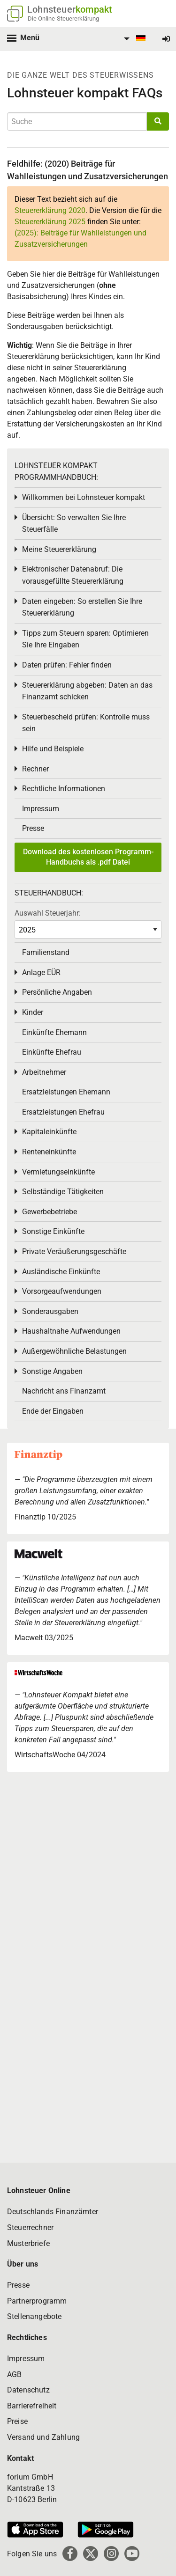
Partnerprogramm (37, 2301)
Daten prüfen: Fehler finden (67, 665)
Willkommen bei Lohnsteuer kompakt (83, 497)
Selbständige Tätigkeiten (63, 1191)
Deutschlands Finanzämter (52, 2211)
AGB (14, 2374)
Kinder (32, 1012)
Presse (33, 828)
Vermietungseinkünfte (58, 1171)
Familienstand (45, 952)
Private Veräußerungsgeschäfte (74, 1251)
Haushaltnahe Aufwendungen (71, 1331)
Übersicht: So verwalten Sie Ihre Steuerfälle (74, 523)
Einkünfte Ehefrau (51, 1052)
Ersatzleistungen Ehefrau (63, 1112)
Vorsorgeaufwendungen (61, 1291)
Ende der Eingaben (53, 1411)
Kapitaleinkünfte (49, 1131)
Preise (17, 2421)
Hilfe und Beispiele (53, 748)
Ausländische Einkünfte (61, 1271)
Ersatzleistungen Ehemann (66, 1091)
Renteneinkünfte (49, 1151)
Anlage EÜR (41, 972)
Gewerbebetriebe (49, 1211)
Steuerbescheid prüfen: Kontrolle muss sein (86, 723)
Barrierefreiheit (32, 2405)
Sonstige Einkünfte (53, 1231)
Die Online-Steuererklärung (63, 18)
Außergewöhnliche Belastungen (74, 1351)
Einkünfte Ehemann (54, 1032)
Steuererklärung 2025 (50, 221)
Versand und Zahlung (43, 2437)
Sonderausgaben (50, 1311)
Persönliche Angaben (57, 992)
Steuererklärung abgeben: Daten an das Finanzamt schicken (87, 691)
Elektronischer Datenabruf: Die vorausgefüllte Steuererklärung (72, 575)
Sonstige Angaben (52, 1371)
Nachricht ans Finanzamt (64, 1391)
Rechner (35, 768)
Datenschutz (28, 2389)
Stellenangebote (34, 2316)
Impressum (40, 808)
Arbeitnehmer (44, 1072)
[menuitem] (133, 39)
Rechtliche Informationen (63, 788)
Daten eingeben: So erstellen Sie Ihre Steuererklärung (82, 607)
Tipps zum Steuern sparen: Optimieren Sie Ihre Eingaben (85, 639)
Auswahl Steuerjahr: (48, 913)
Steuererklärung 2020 (50, 210)
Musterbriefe (28, 2243)
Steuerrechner (30, 2227)
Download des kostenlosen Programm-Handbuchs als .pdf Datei (88, 856)
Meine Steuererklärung (59, 549)
